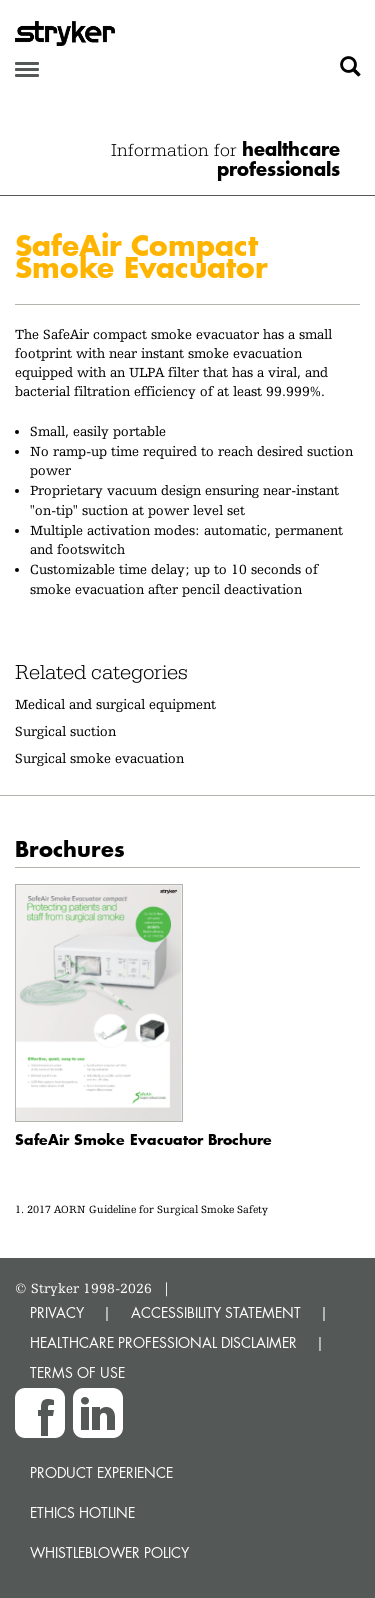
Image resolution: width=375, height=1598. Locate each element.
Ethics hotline (82, 1512)
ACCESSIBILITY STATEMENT (216, 1312)
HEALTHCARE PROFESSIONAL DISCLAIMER (163, 1342)
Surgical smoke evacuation (99, 758)
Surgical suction (65, 731)
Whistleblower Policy (109, 1552)
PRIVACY (57, 1312)
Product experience (101, 1472)
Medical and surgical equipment (115, 704)
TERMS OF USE (77, 1372)
